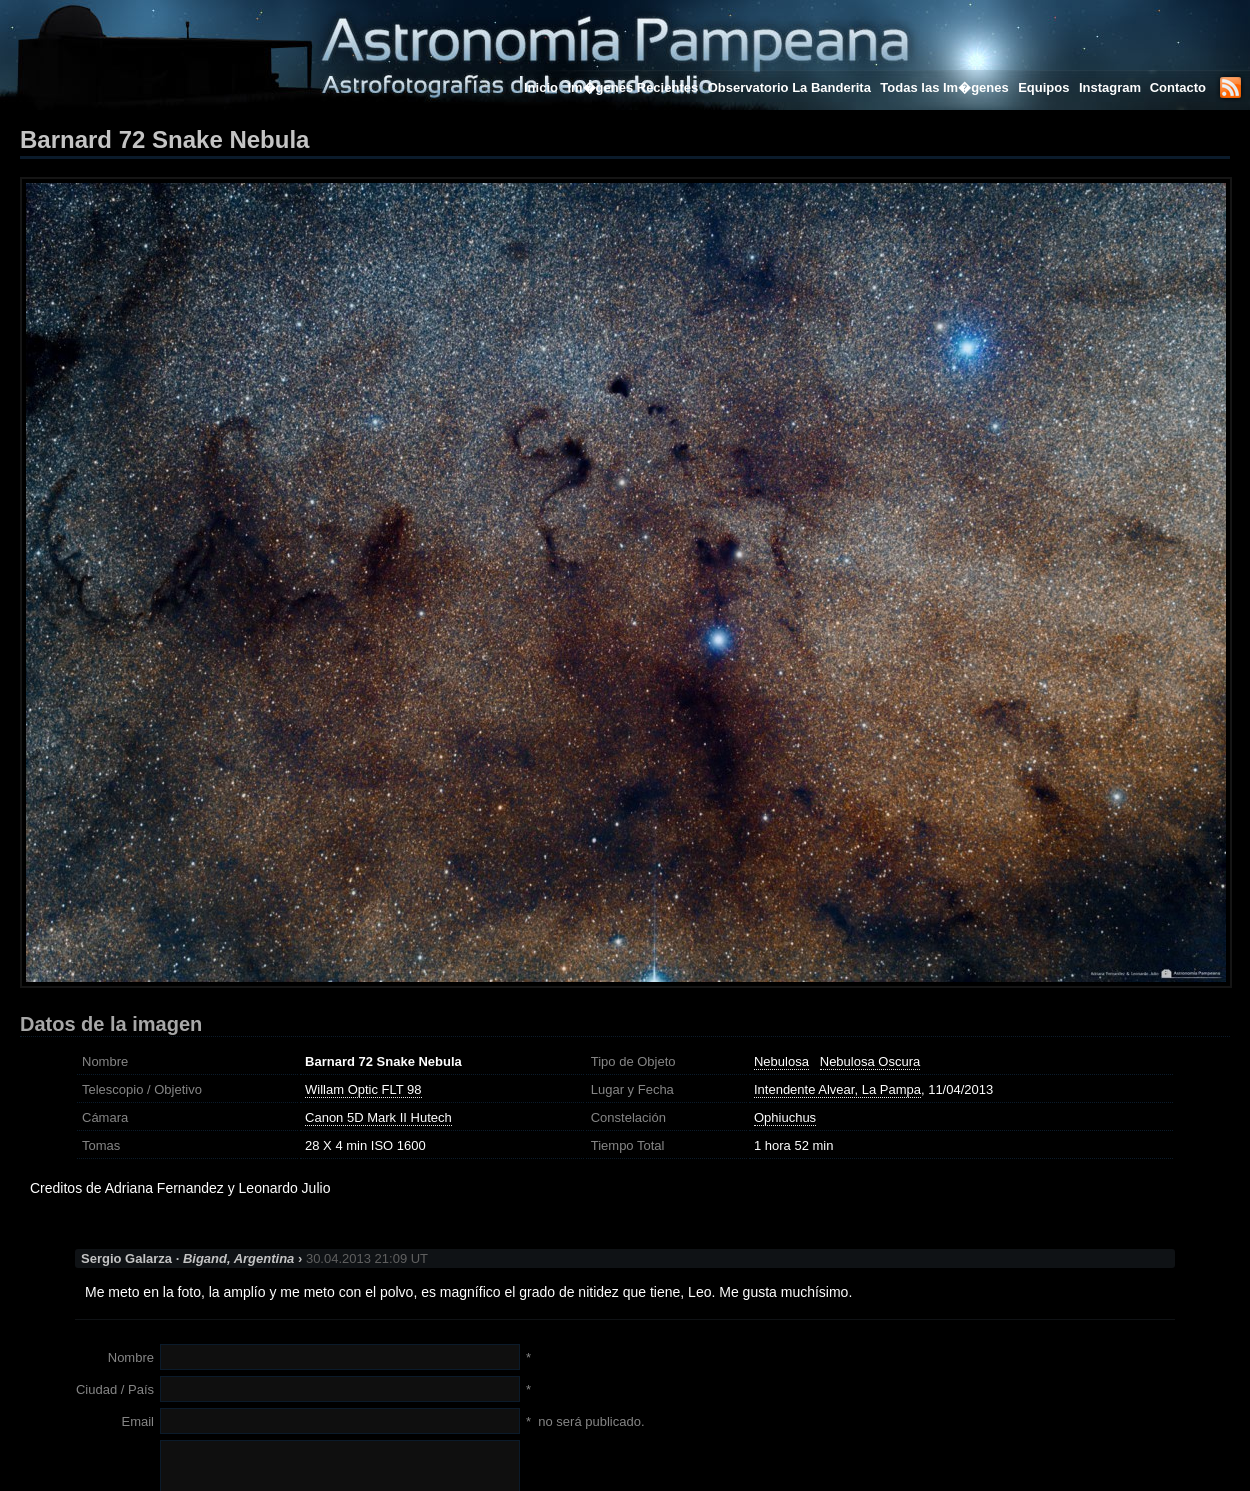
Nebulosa (781, 1061)
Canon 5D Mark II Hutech (378, 1117)
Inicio (541, 87)
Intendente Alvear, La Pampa (837, 1089)
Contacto (1178, 87)
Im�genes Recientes (632, 87)
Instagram (1112, 87)
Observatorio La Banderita (789, 87)
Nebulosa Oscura (870, 1061)
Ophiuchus (785, 1117)
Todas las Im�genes (944, 87)
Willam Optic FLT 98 (363, 1089)
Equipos (1043, 87)
